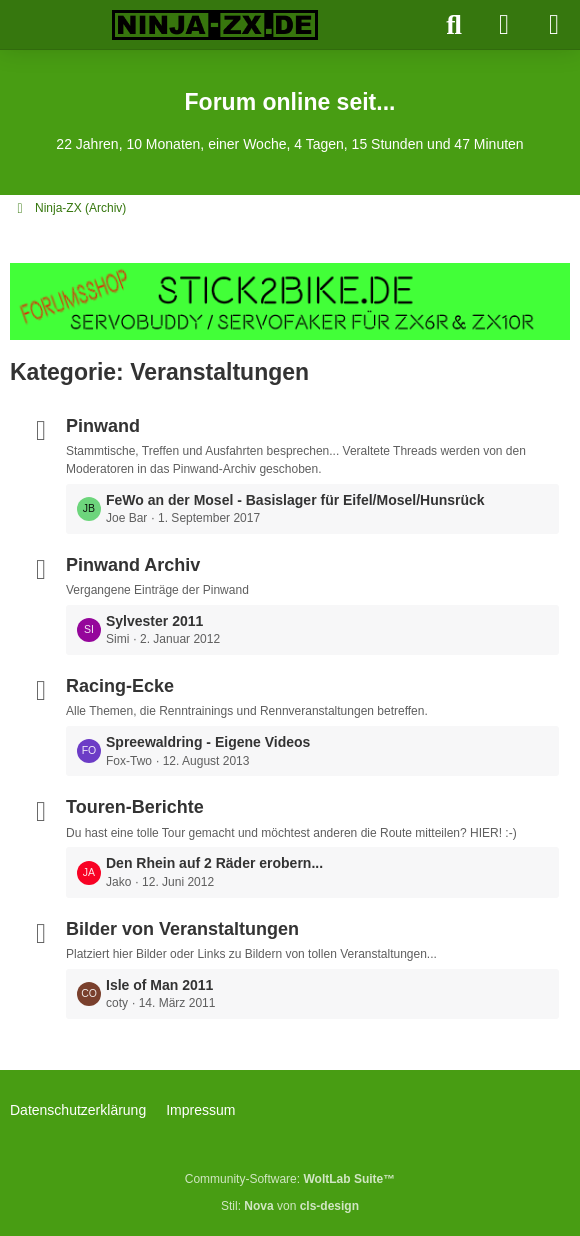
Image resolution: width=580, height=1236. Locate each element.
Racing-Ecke (120, 686)
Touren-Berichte (135, 807)
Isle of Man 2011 (159, 985)
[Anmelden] (504, 25)
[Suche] (454, 25)
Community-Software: (290, 1179)
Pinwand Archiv (133, 565)
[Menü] (554, 25)
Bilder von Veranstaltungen (182, 929)
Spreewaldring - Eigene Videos (208, 742)
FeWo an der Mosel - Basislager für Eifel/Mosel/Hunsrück (295, 500)
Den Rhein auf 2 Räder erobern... (214, 863)
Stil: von (290, 1206)
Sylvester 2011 (154, 621)
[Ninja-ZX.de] (215, 25)
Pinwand (103, 426)
